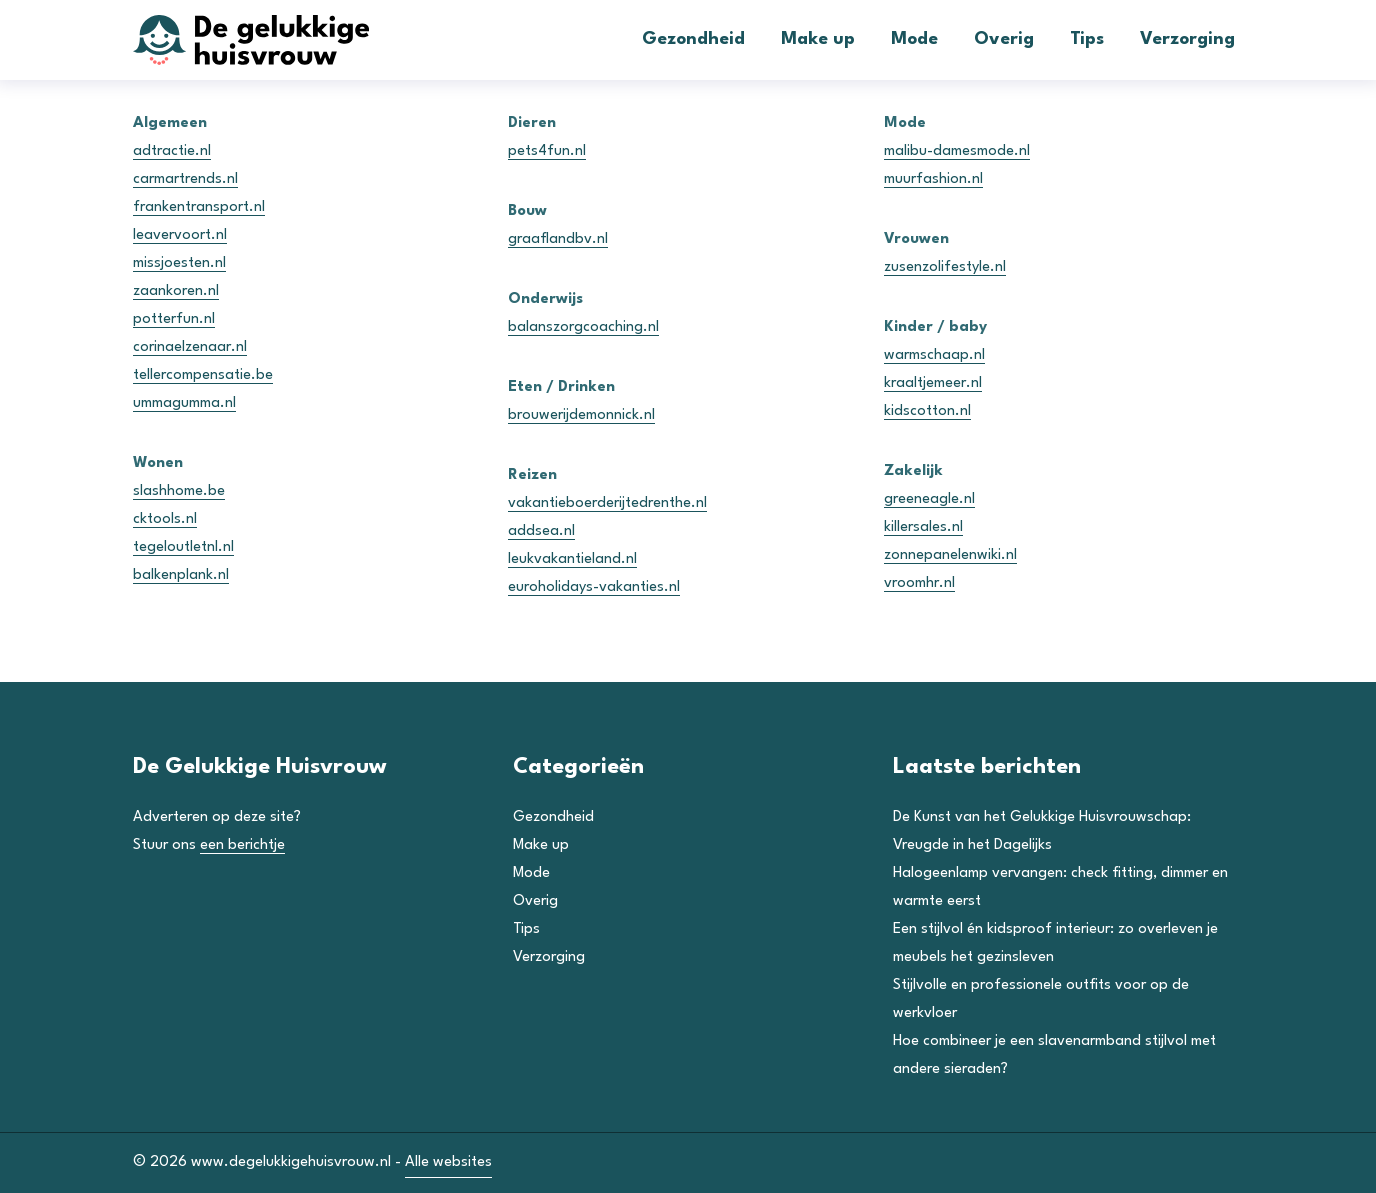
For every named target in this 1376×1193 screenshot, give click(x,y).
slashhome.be (179, 491)
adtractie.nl (172, 151)
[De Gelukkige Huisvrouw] (283, 40)
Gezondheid (693, 39)
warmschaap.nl (934, 355)
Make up (818, 39)
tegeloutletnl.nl (183, 547)
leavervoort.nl (180, 235)
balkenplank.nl (181, 575)
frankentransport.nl (199, 207)
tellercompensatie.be (203, 375)
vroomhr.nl (919, 583)
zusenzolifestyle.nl (945, 267)
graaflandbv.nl (558, 239)
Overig (1004, 39)
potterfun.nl (174, 319)
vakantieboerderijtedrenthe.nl (607, 503)
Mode (914, 39)
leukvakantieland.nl (572, 559)
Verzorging (1187, 39)
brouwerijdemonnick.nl (581, 415)
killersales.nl (923, 527)
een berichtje (242, 845)
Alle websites (448, 1162)
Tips (1087, 39)
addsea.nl (541, 531)
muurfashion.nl (933, 179)
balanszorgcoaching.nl (583, 327)
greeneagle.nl (929, 499)
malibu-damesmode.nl (957, 151)
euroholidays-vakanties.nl (594, 587)
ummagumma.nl (184, 403)
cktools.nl (165, 519)
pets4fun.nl (547, 151)
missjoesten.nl (179, 263)
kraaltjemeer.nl (933, 383)
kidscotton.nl (927, 411)
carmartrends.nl (185, 179)
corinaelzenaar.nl (190, 347)
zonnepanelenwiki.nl (950, 555)
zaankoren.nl (176, 291)
